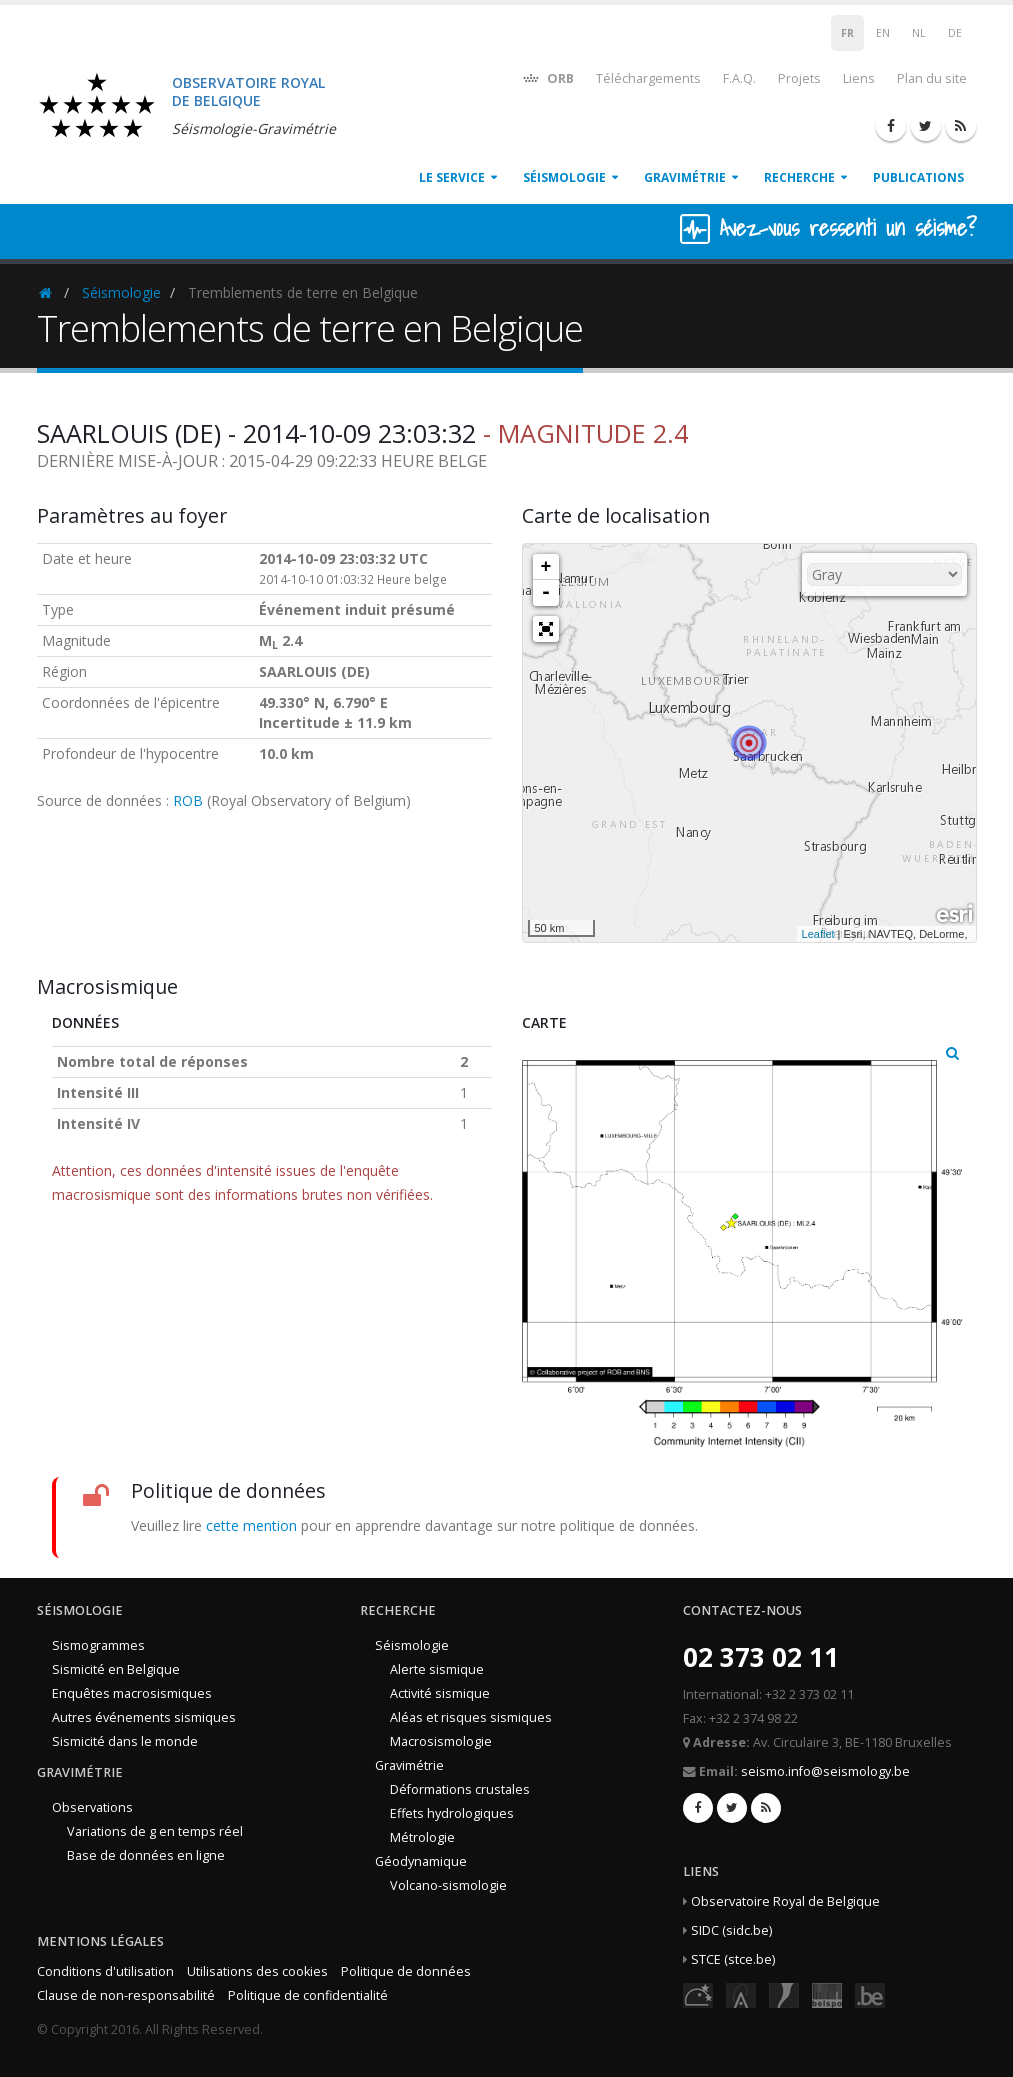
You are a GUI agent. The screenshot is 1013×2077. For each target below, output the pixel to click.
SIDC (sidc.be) (731, 1930)
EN (883, 33)
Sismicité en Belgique (116, 1669)
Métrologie (422, 1837)
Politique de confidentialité (308, 1995)
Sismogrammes (98, 1645)
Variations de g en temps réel (155, 1831)
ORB (547, 77)
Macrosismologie (441, 1741)
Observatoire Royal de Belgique (785, 1901)
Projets (799, 78)
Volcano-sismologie (448, 1885)
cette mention (251, 1525)
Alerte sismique (437, 1669)
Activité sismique (440, 1693)
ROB (188, 800)
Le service (452, 177)
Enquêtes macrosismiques (132, 1693)
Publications (918, 177)
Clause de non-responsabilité (126, 1995)
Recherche (799, 177)
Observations (92, 1807)
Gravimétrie (685, 177)
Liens (859, 78)
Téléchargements (648, 78)
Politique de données (406, 1971)
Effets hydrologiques (452, 1813)
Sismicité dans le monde (125, 1741)
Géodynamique (421, 1861)
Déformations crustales (460, 1789)
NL (919, 33)
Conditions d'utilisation (105, 1971)
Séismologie (564, 177)
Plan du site (932, 78)
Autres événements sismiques (144, 1717)
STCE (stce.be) (733, 1959)
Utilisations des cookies (257, 1971)
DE (955, 33)
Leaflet (818, 934)
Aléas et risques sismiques (471, 1717)
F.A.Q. (739, 78)
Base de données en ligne (146, 1855)
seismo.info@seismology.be (825, 1771)
